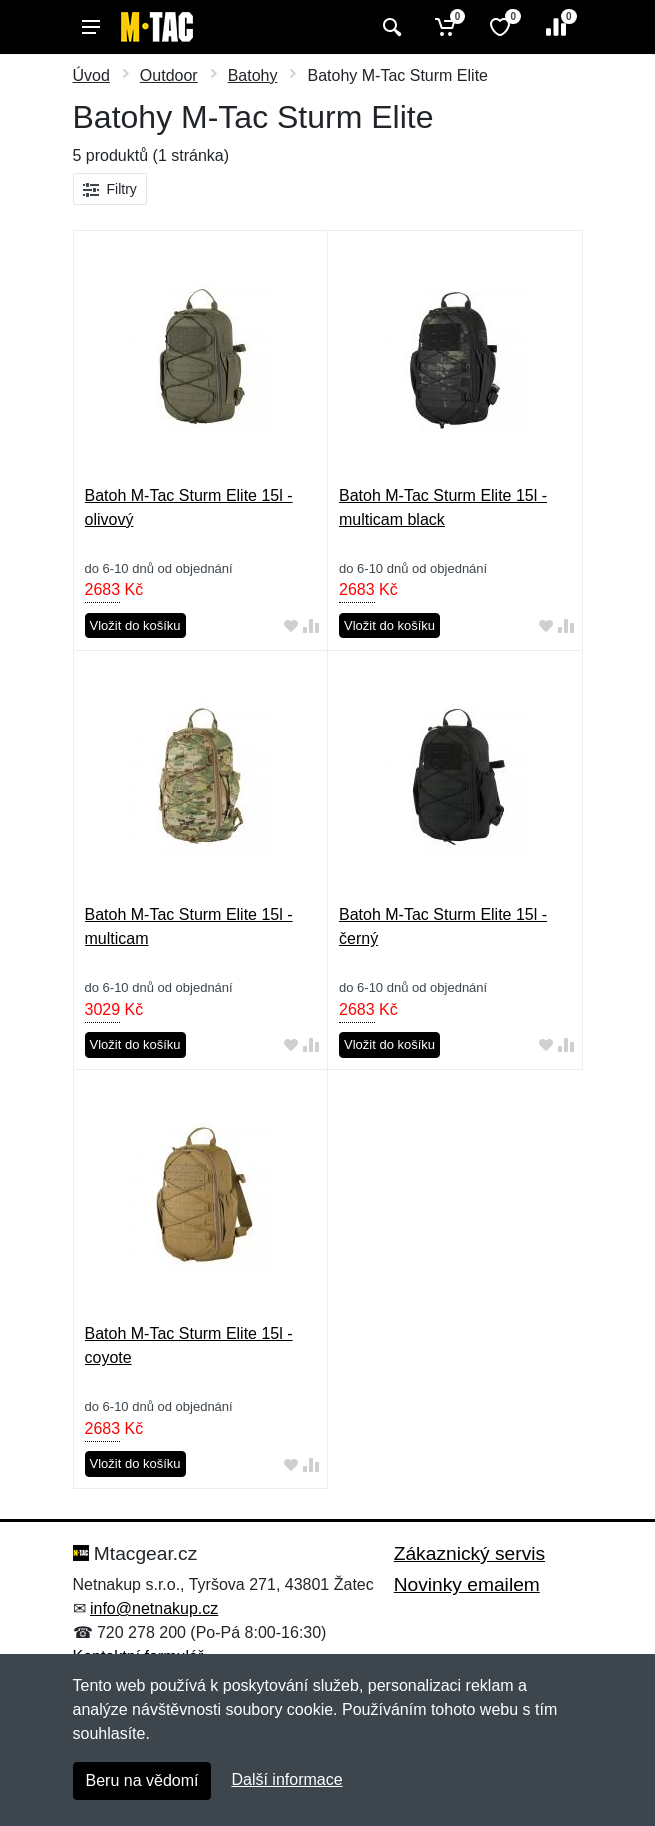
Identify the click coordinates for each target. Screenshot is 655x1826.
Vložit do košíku (135, 625)
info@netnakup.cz (154, 1608)
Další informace (286, 1779)
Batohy (253, 75)
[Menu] (91, 27)
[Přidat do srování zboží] (311, 626)
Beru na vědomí (142, 1780)
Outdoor (169, 75)
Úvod (91, 75)
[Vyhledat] (389, 27)
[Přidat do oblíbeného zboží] (291, 626)
